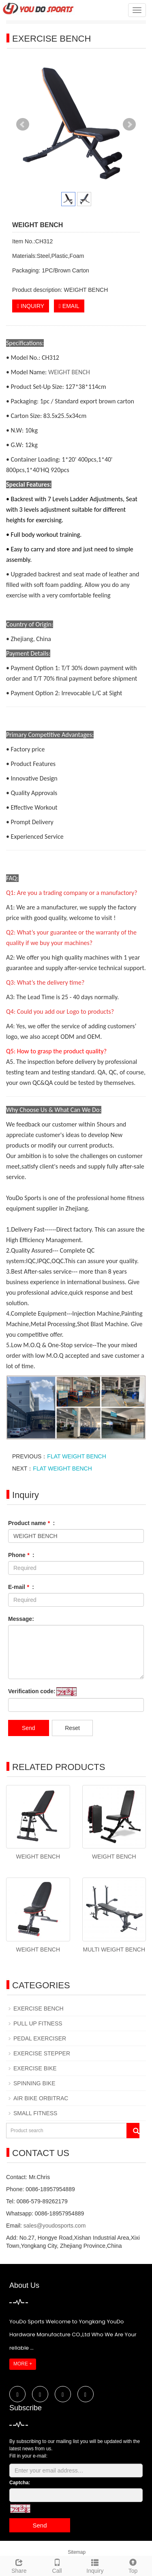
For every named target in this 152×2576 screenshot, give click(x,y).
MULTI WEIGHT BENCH (114, 1949)
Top (133, 2565)
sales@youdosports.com (55, 2225)
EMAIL (69, 306)
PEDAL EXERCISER (39, 2038)
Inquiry (95, 2565)
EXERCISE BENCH (38, 2008)
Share (19, 2565)
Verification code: (32, 1691)
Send (28, 1728)
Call (57, 2565)
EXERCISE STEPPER (41, 2053)
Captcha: (19, 2482)
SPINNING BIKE (34, 2083)
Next (129, 124)
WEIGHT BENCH (69, 372)
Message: (21, 1619)
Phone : (21, 1555)
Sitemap (77, 2552)
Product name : (31, 1523)
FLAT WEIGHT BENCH (76, 1456)
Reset (72, 1728)
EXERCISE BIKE (35, 2068)
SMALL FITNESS (35, 2113)
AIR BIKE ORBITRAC (40, 2098)
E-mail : (21, 1587)
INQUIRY (30, 306)
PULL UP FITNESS (37, 2023)
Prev (22, 124)
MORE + (22, 2364)
